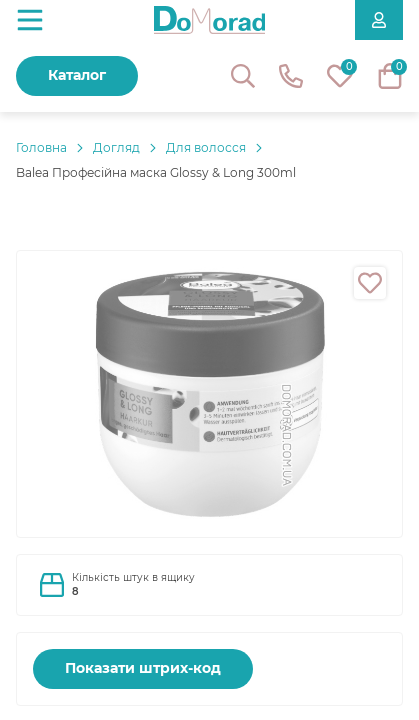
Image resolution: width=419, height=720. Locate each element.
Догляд (116, 147)
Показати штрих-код (143, 668)
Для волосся (206, 147)
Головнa (41, 147)
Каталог (77, 75)
